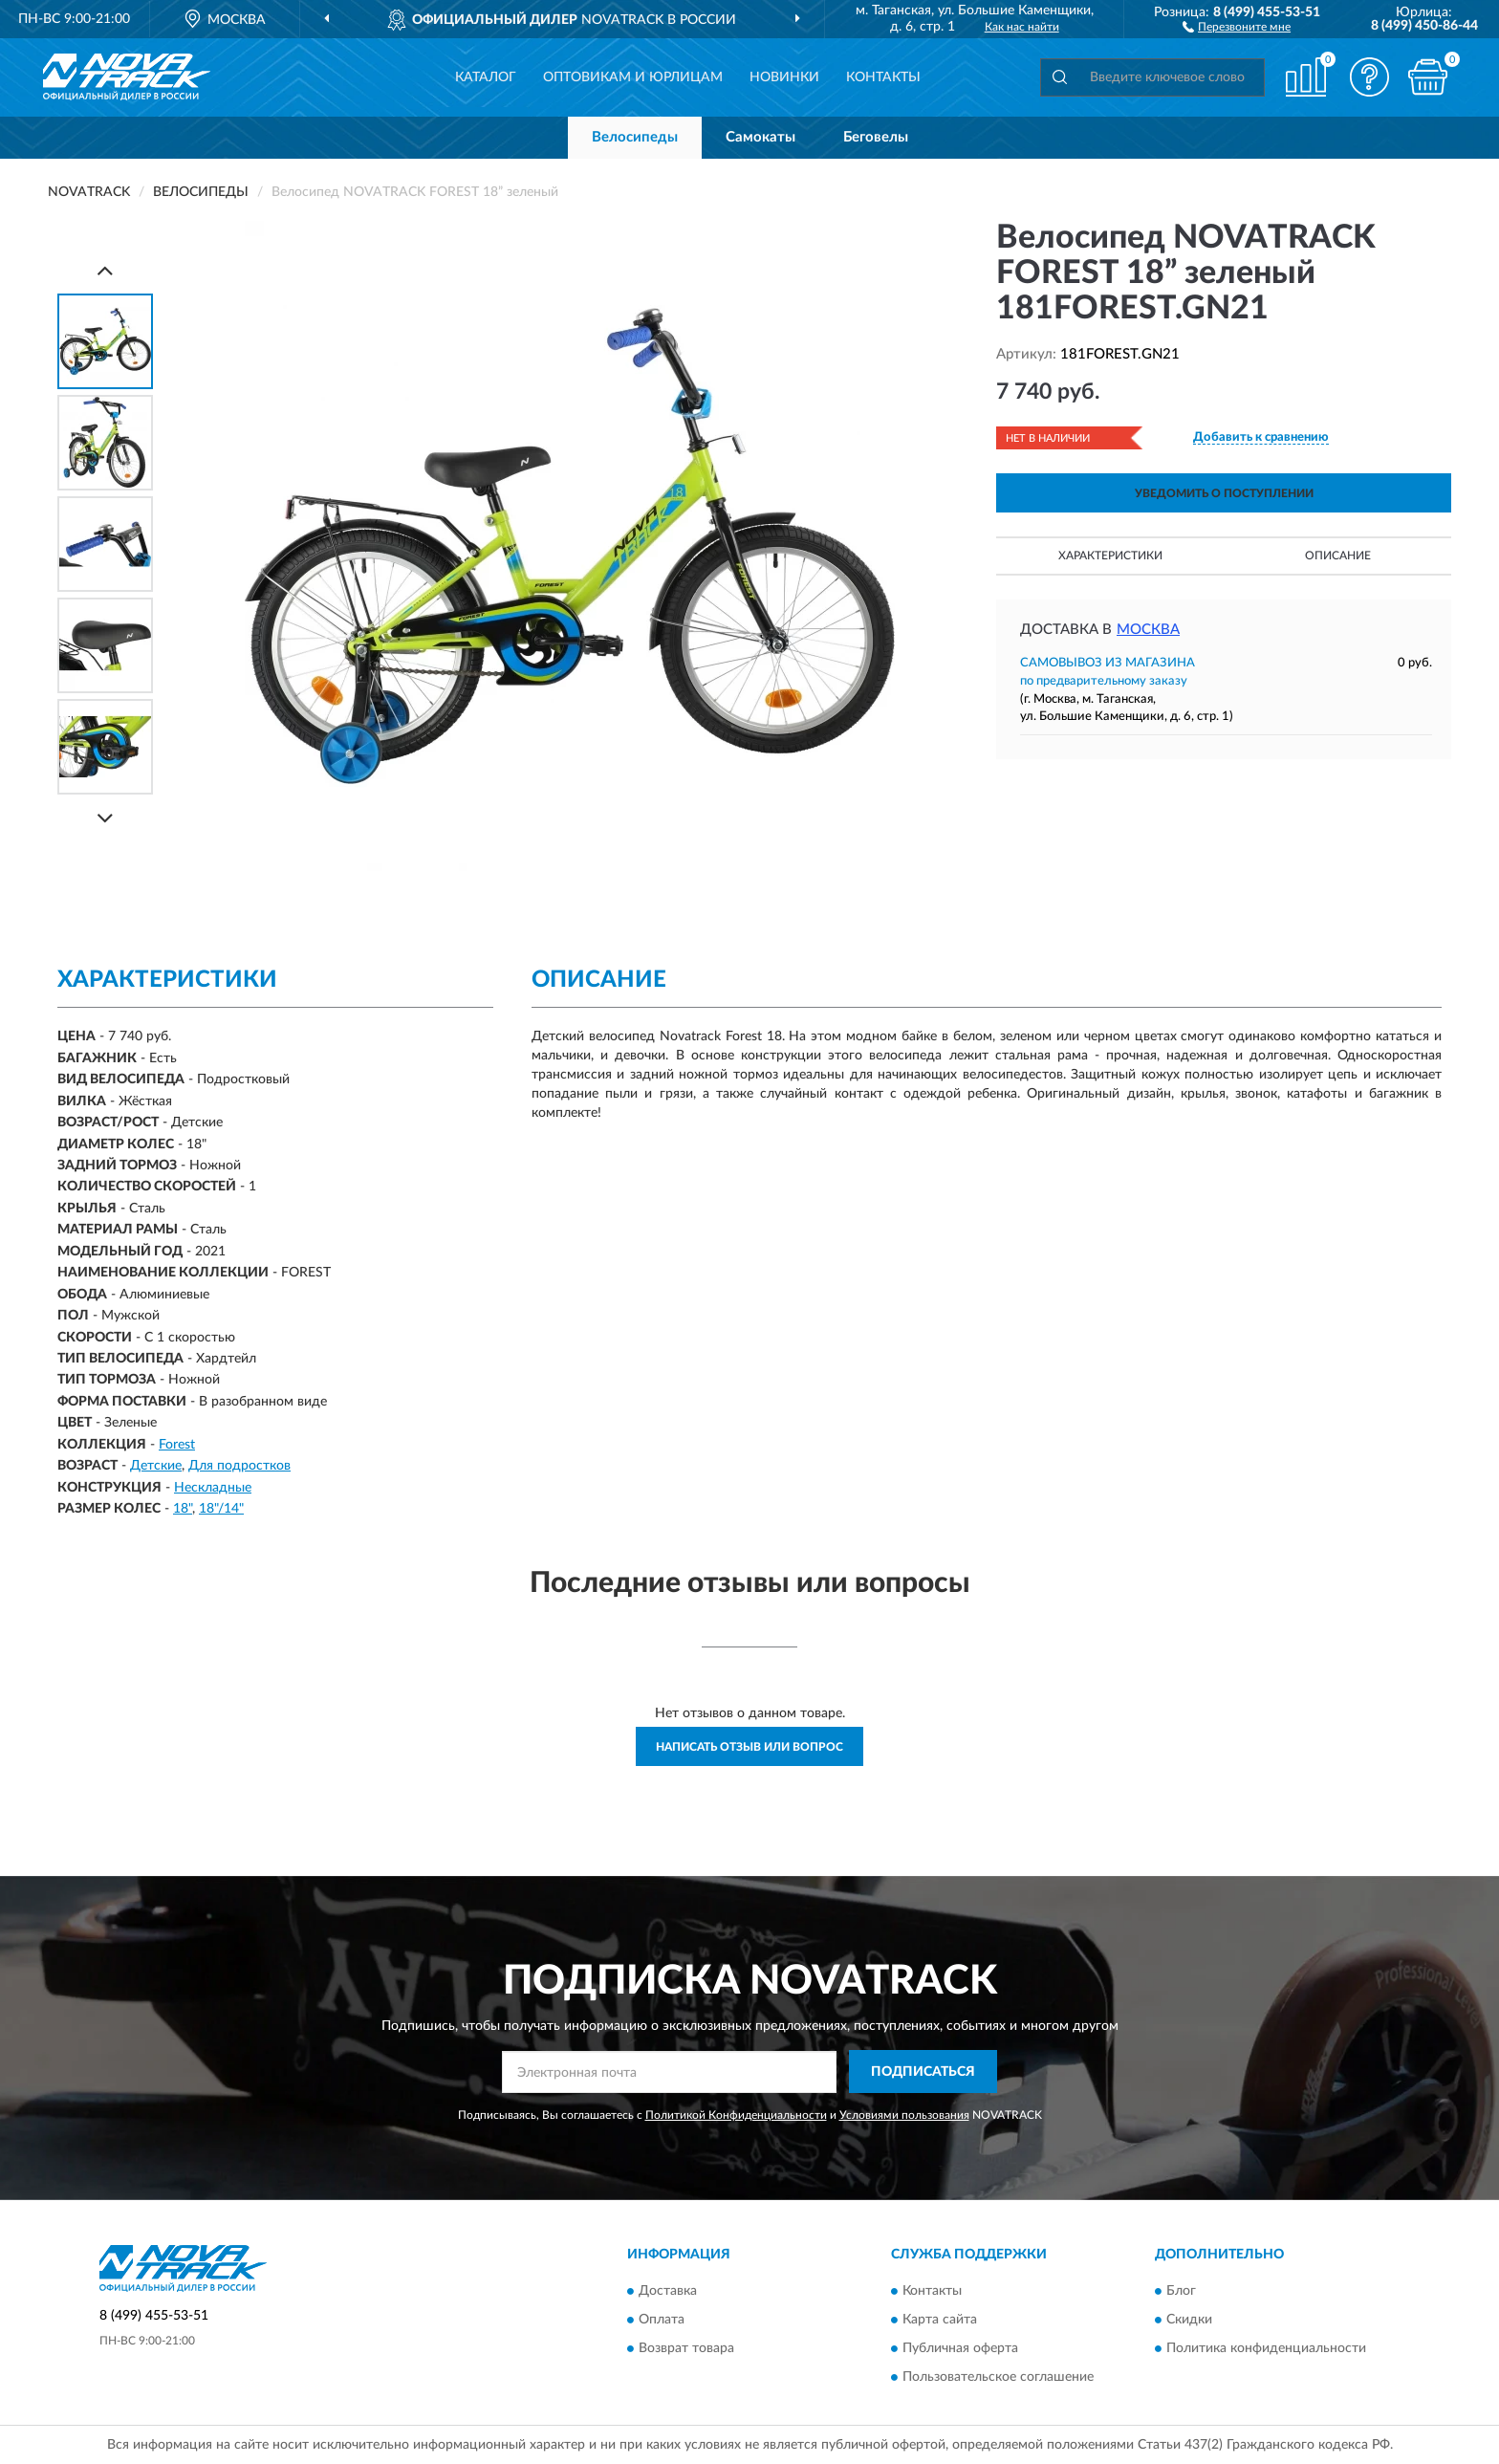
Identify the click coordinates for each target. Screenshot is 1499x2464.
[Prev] (105, 270)
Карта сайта (939, 2320)
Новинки (784, 77)
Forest (177, 1444)
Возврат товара (686, 2349)
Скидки (1189, 2320)
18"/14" (221, 1508)
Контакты (883, 77)
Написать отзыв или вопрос (749, 1747)
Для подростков (239, 1465)
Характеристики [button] (1110, 555)
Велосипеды (635, 137)
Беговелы (875, 137)
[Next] (105, 818)
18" (182, 1508)
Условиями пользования (904, 2115)
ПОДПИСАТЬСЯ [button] (923, 2072)
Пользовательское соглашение (998, 2378)
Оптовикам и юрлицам (633, 77)
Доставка (668, 2292)
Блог (1181, 2292)
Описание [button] (1338, 555)
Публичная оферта (960, 2349)
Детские (156, 1465)
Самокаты (760, 137)
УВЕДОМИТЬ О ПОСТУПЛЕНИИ (1224, 493)
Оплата (661, 2320)
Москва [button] (1148, 629)
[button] (1237, 26)
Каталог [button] (485, 77)
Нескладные (212, 1487)
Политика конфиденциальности (1266, 2349)
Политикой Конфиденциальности (736, 2115)
